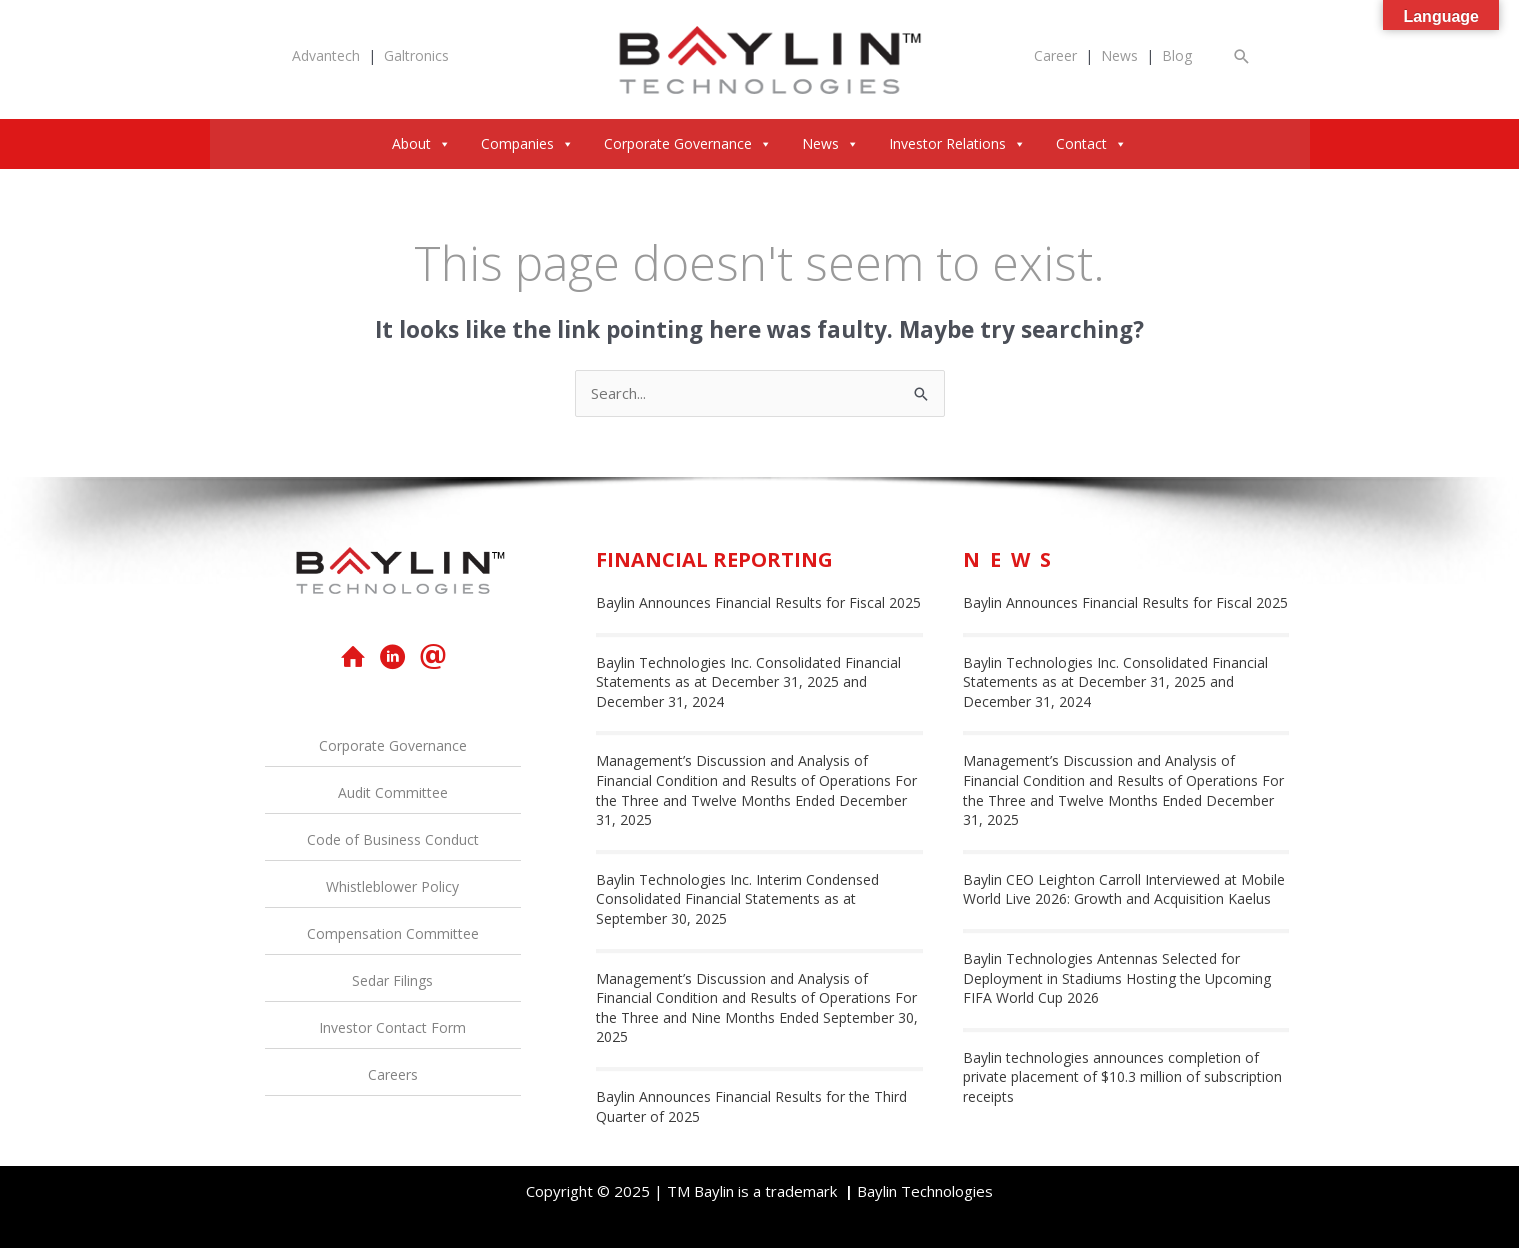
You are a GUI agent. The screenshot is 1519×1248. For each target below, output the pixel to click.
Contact (1091, 143)
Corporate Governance (688, 143)
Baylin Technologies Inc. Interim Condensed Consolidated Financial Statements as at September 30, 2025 (737, 899)
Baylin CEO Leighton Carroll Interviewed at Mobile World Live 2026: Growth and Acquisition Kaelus (1124, 889)
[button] (1242, 56)
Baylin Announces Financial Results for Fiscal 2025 (758, 602)
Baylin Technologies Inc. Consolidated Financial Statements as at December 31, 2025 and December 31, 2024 (748, 682)
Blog (1177, 55)
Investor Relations (957, 143)
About (421, 143)
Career (1055, 55)
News (1119, 55)
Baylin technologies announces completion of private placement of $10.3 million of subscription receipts (1122, 1077)
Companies (527, 143)
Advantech (326, 55)
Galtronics (416, 55)
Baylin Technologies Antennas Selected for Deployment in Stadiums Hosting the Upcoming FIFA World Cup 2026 (1117, 978)
